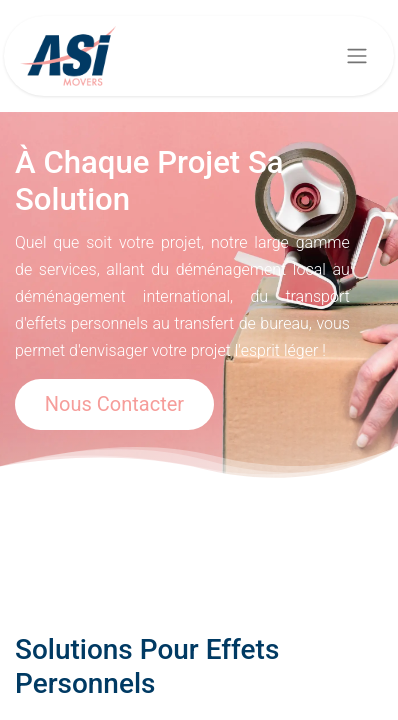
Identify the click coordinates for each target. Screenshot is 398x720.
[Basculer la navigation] (357, 56)
